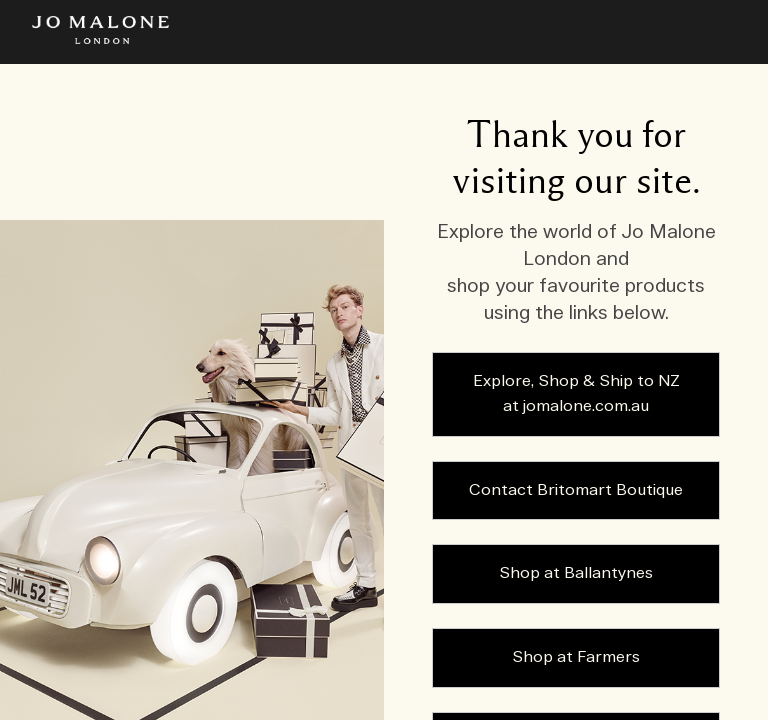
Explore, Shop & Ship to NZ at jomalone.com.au (576, 394)
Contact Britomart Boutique (576, 490)
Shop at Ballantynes (576, 573)
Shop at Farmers (576, 657)
